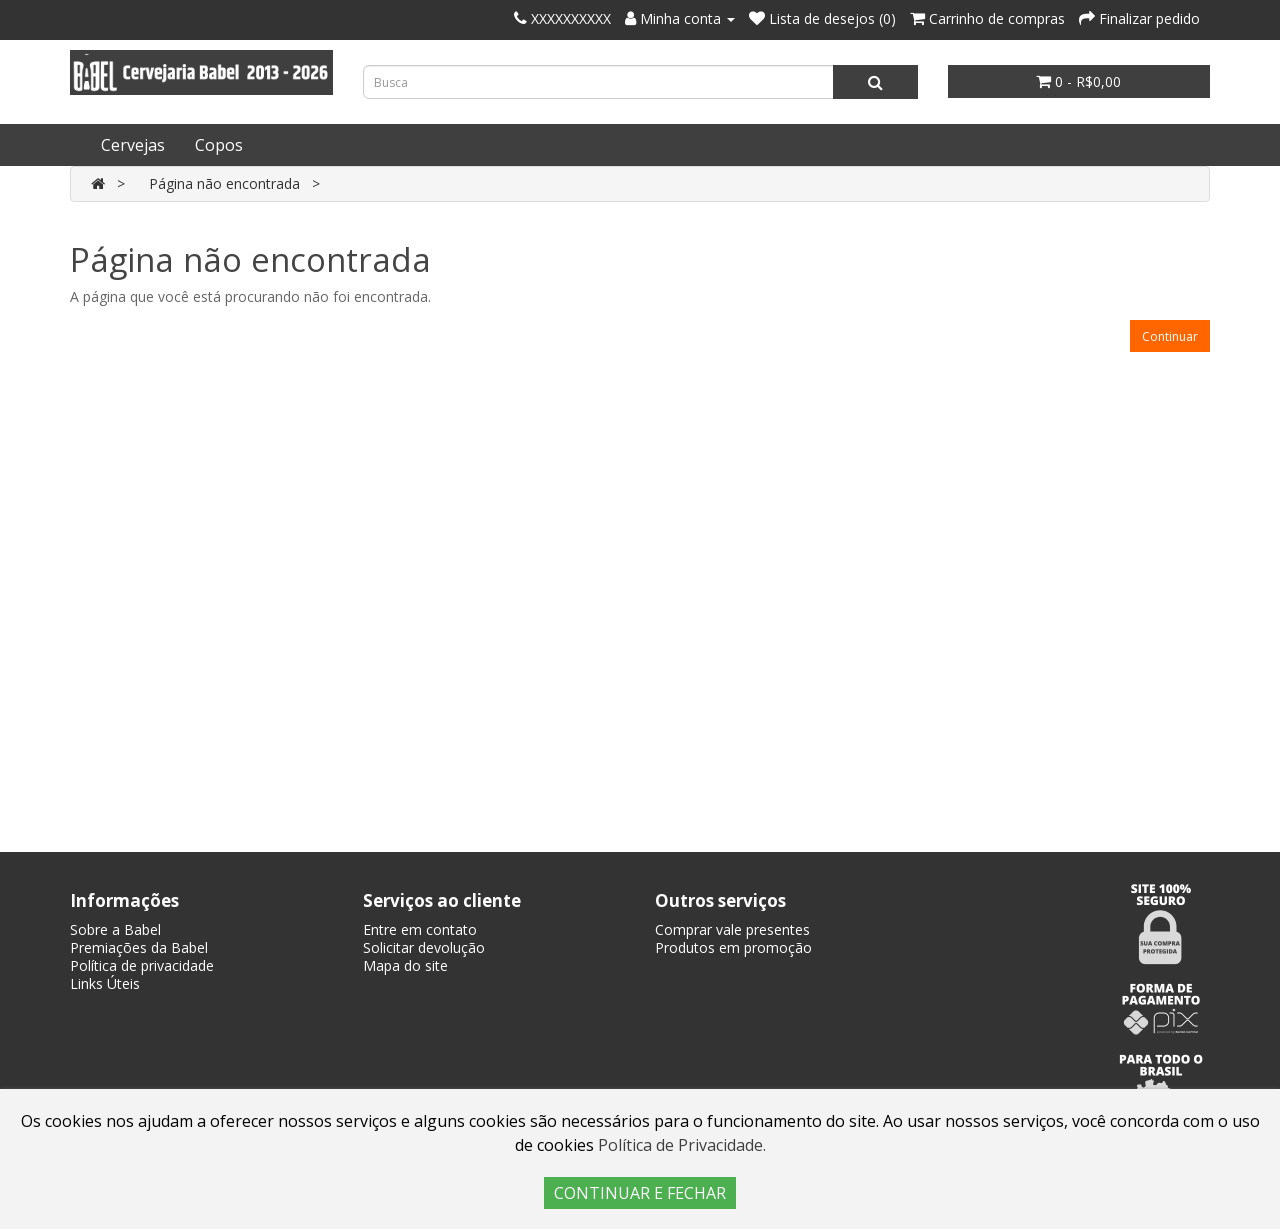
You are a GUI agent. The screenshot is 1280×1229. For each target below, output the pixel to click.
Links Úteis (105, 983)
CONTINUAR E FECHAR (640, 1193)
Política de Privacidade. (682, 1145)
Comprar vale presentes (732, 929)
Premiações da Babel (139, 947)
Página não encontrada (224, 183)
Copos (219, 145)
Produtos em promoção (733, 947)
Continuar (1170, 336)
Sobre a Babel (115, 929)
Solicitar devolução (424, 947)
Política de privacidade (142, 965)
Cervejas (133, 145)
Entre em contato (420, 929)
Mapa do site (405, 965)
